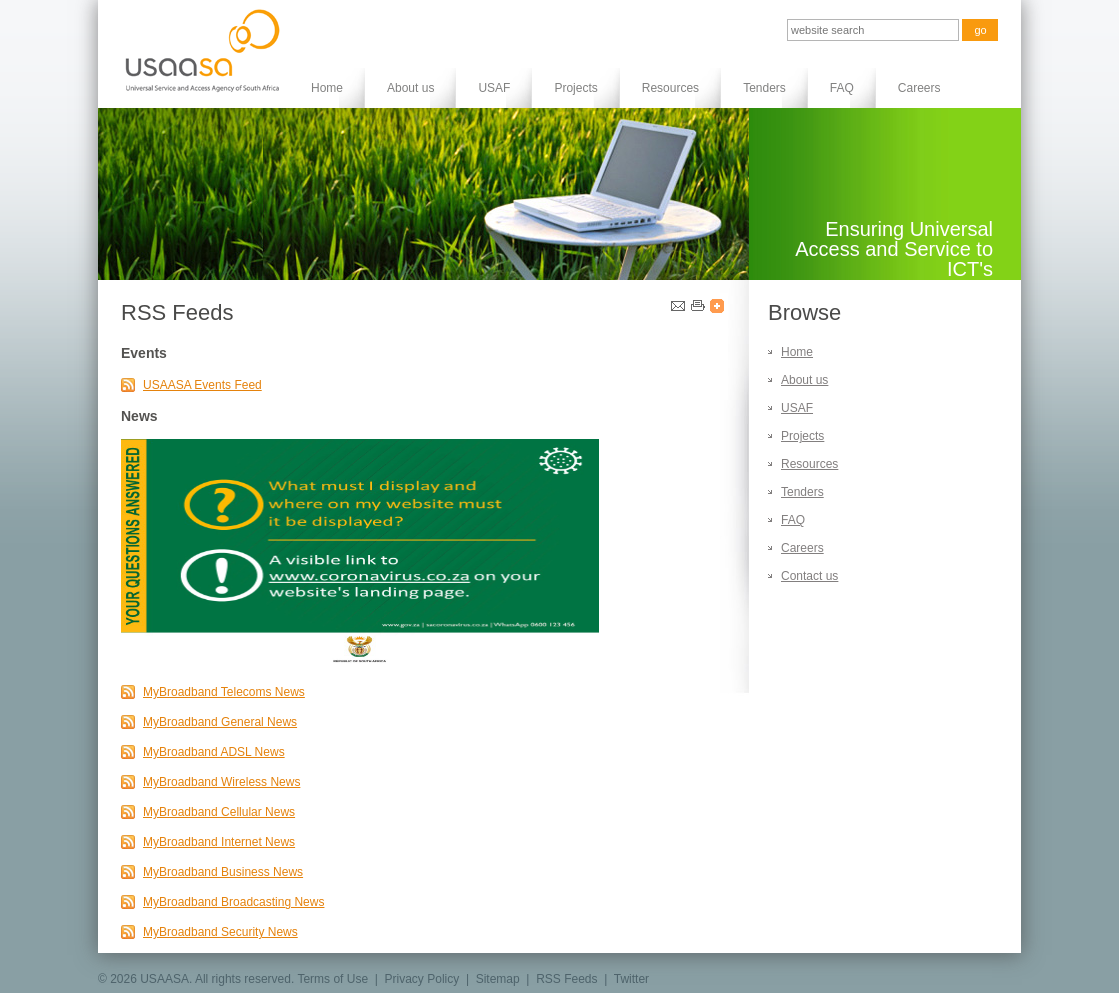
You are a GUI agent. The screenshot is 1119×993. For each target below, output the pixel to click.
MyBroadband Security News (220, 932)
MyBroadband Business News (223, 872)
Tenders (764, 88)
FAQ (842, 88)
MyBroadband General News (220, 722)
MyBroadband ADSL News (214, 752)
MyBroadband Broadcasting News (233, 902)
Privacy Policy (422, 979)
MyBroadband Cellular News (219, 812)
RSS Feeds (566, 979)
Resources (670, 88)
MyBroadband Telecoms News (224, 692)
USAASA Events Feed (202, 385)
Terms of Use (332, 979)
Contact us (809, 576)
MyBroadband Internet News (219, 842)
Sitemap (498, 979)
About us (410, 88)
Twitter (631, 979)
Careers (919, 88)
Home (327, 88)
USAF (494, 88)
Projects (575, 88)
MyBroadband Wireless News (221, 782)
